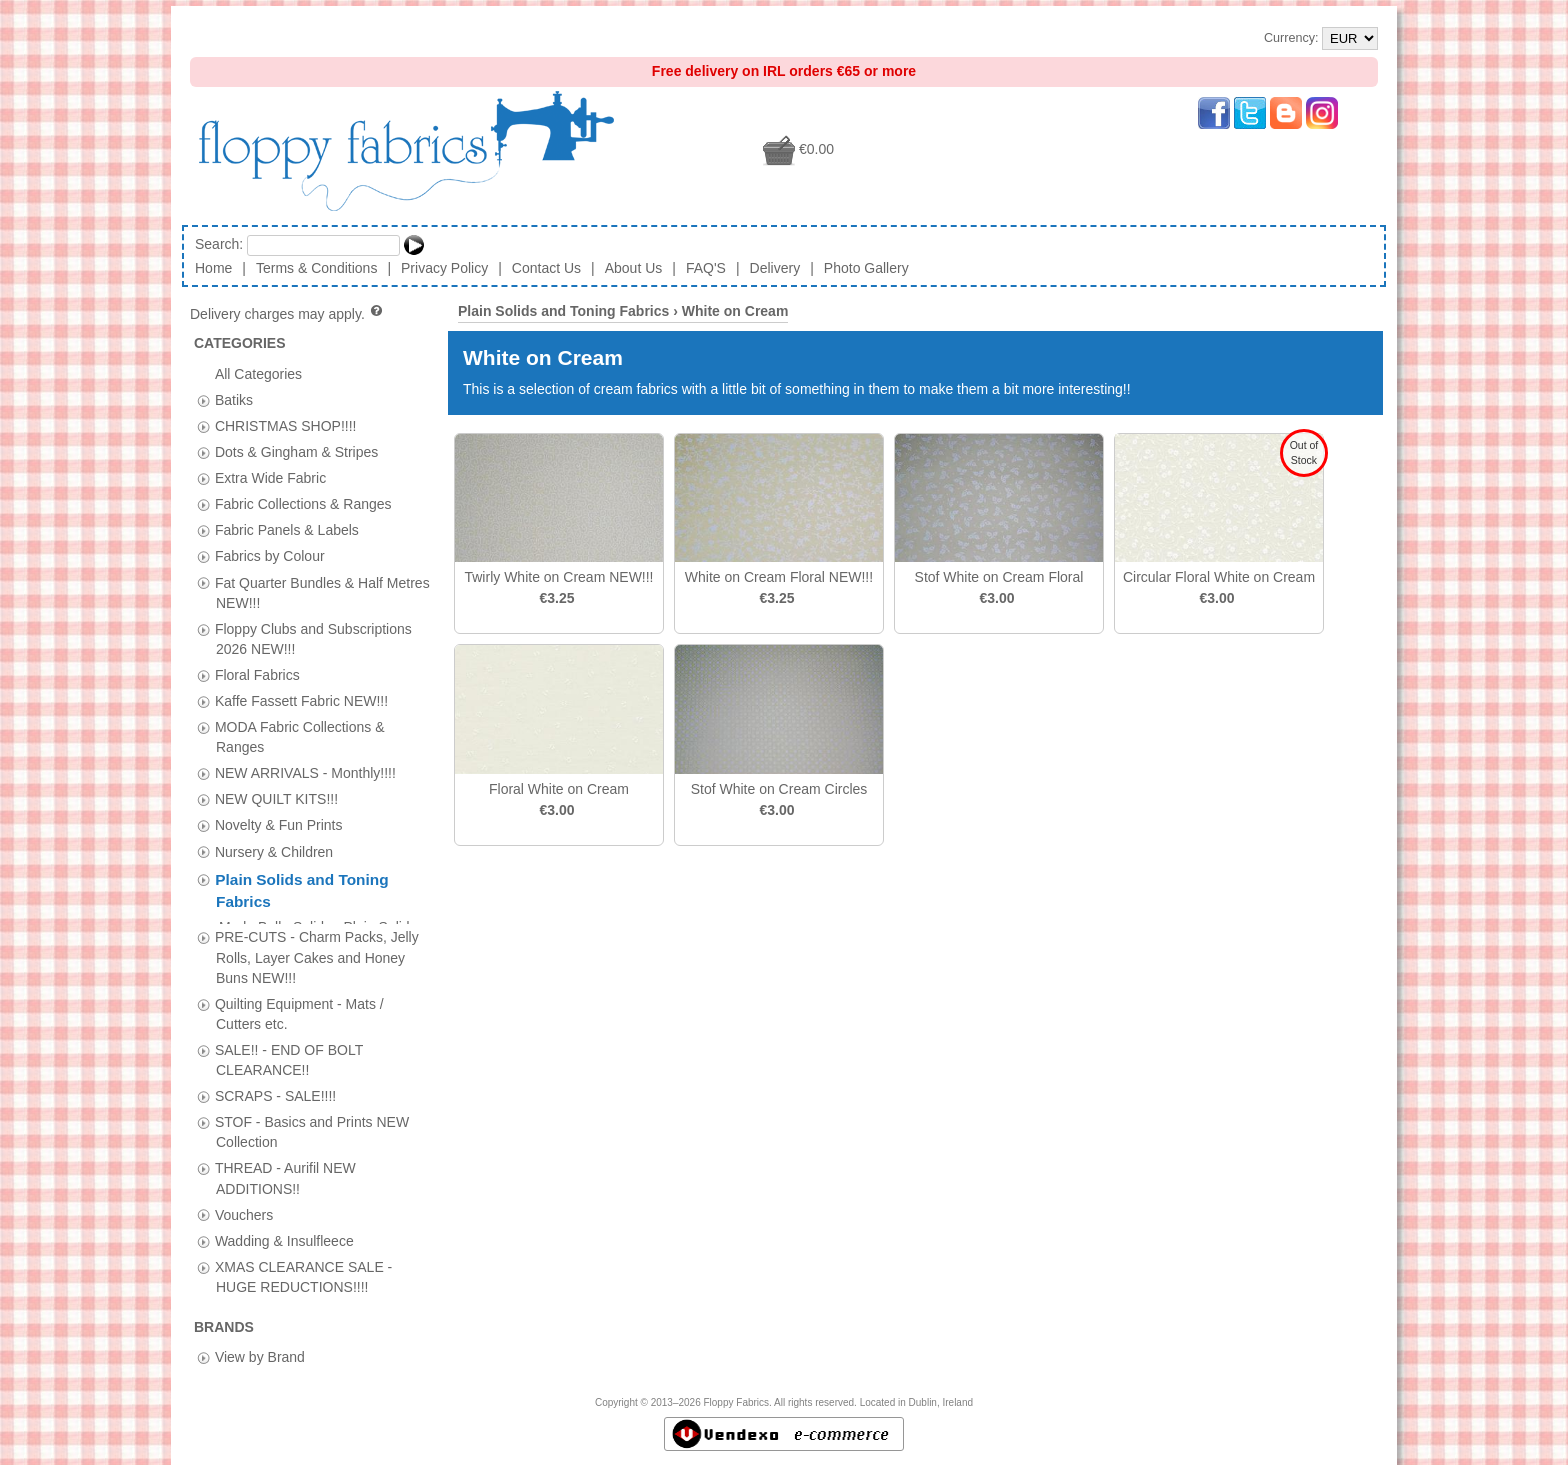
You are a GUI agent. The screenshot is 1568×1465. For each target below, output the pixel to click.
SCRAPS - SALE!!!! (275, 1088)
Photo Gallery (866, 268)
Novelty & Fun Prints (279, 825)
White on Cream (735, 311)
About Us (634, 268)
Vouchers (244, 1206)
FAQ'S (706, 268)
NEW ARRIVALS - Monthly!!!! (305, 773)
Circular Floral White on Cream (1219, 577)
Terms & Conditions (316, 268)
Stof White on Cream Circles (779, 789)
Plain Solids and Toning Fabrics (563, 311)
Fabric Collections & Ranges (303, 504)
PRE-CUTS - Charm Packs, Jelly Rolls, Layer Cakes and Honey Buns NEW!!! (317, 949)
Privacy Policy (444, 268)
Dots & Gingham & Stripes (296, 452)
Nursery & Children (274, 851)
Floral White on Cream (559, 789)
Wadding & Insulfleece (284, 1233)
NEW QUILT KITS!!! (276, 799)
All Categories (258, 373)
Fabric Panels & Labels (287, 530)
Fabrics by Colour (270, 556)
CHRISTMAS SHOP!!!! (286, 425)
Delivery (775, 268)
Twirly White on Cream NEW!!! (558, 577)
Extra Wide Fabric (270, 478)
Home (213, 268)
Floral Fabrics (257, 674)
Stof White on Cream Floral (999, 577)
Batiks (234, 399)
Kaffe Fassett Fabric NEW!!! (301, 701)
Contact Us (546, 268)
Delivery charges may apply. (287, 314)
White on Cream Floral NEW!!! (779, 577)
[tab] (203, 400)
